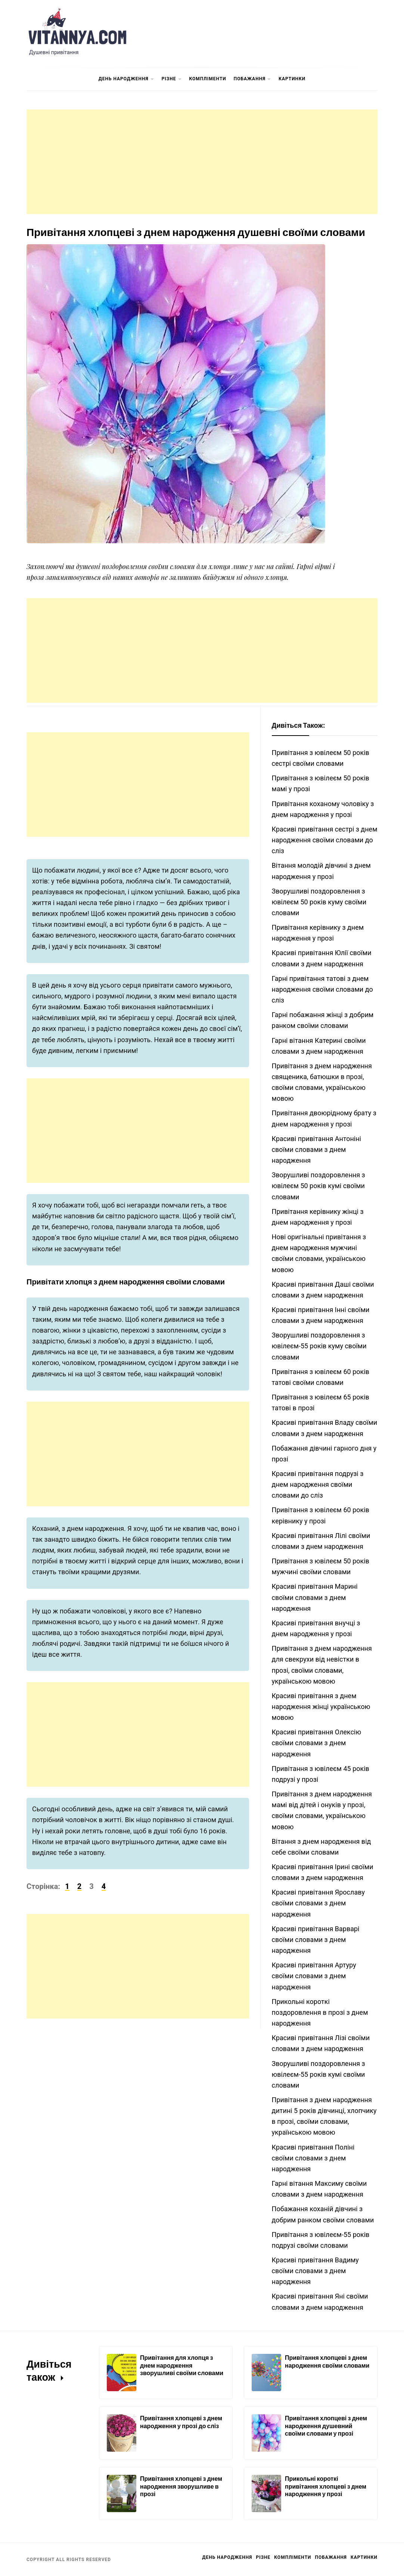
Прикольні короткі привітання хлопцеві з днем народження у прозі (325, 2486)
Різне (172, 79)
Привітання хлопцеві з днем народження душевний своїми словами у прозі (326, 2425)
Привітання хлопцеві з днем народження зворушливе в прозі (181, 2486)
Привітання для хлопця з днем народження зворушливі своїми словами (181, 2365)
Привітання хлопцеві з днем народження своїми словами (327, 2361)
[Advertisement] (202, 161)
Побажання (252, 79)
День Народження (126, 79)
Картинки (292, 78)
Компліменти (207, 78)
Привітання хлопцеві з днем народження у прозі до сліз (181, 2421)
